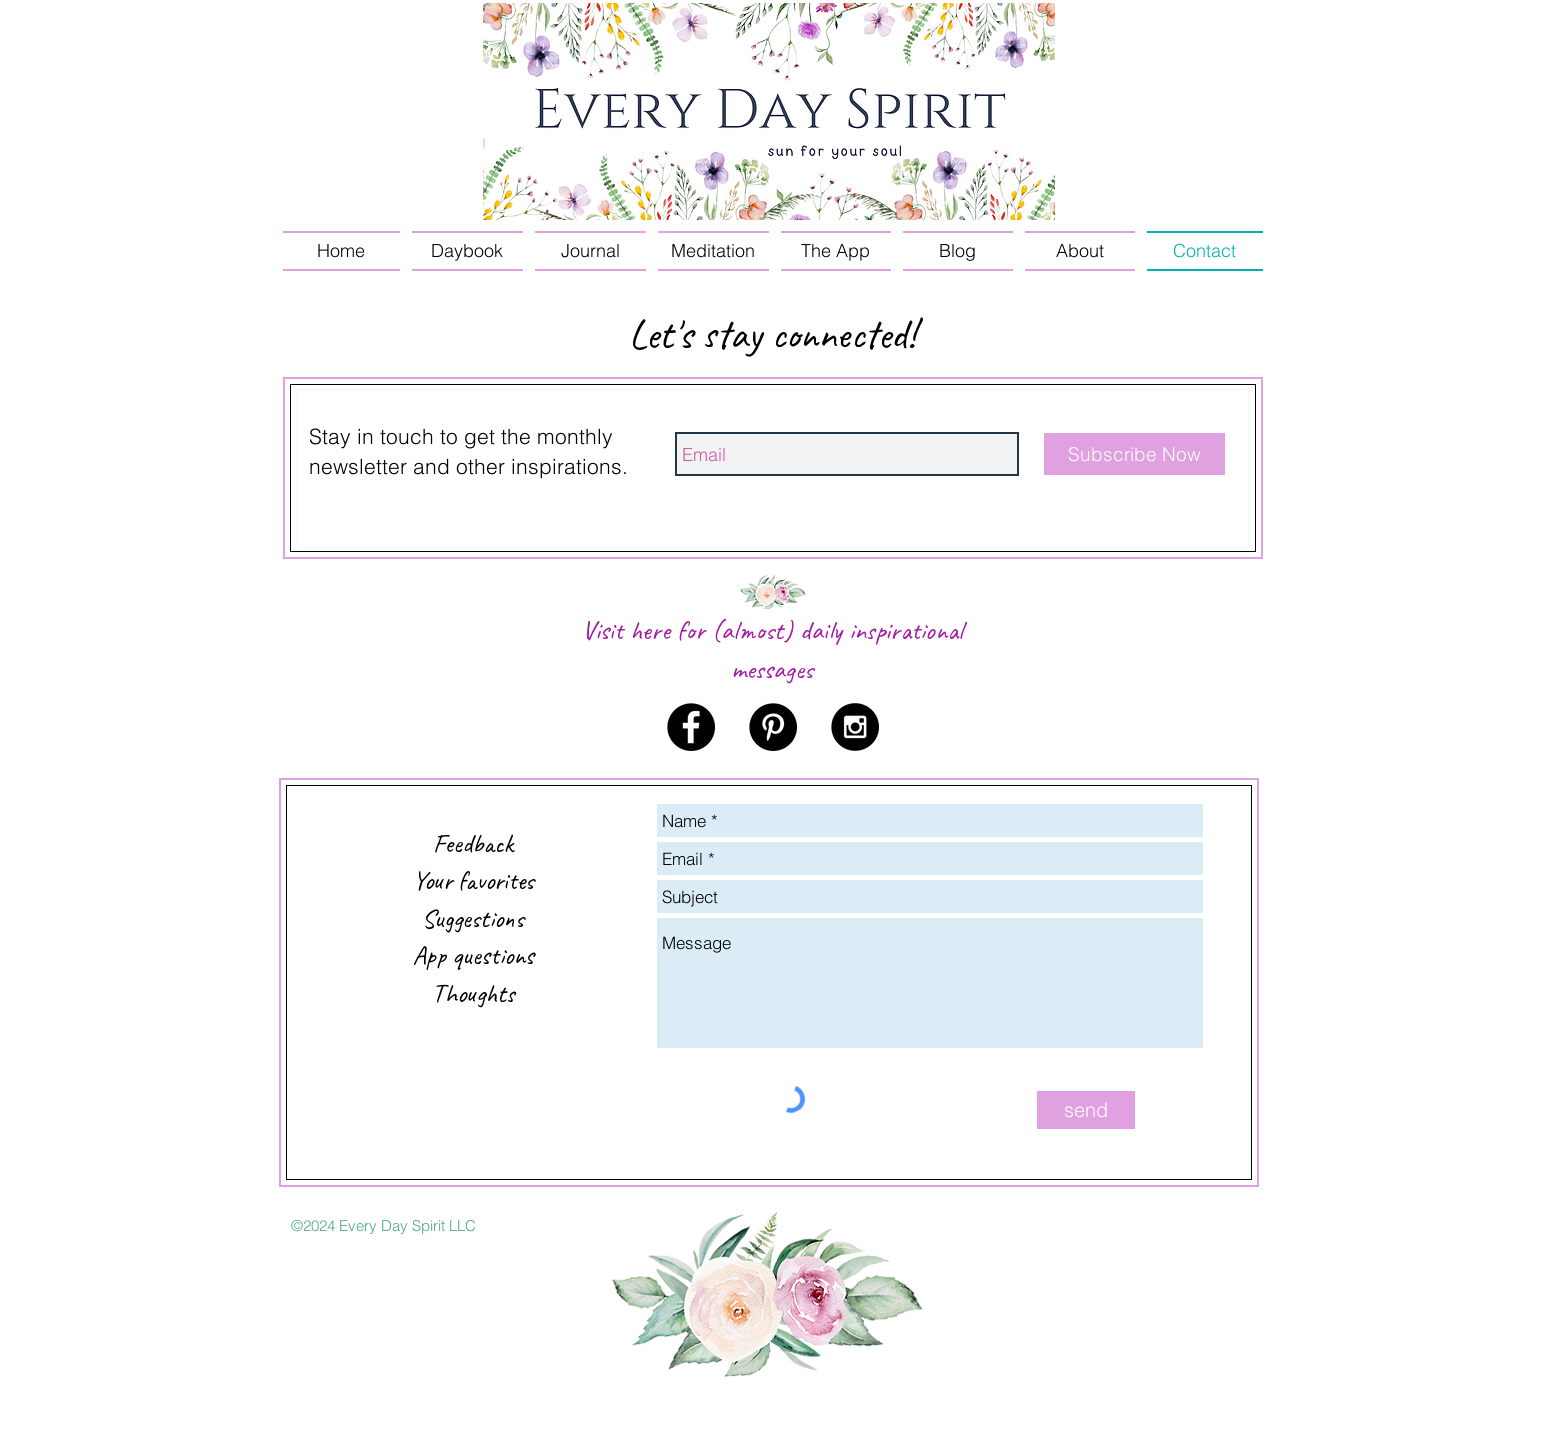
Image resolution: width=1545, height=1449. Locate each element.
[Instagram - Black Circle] (855, 727)
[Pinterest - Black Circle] (773, 727)
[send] (1086, 1110)
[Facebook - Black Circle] (691, 727)
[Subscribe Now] (1134, 454)
